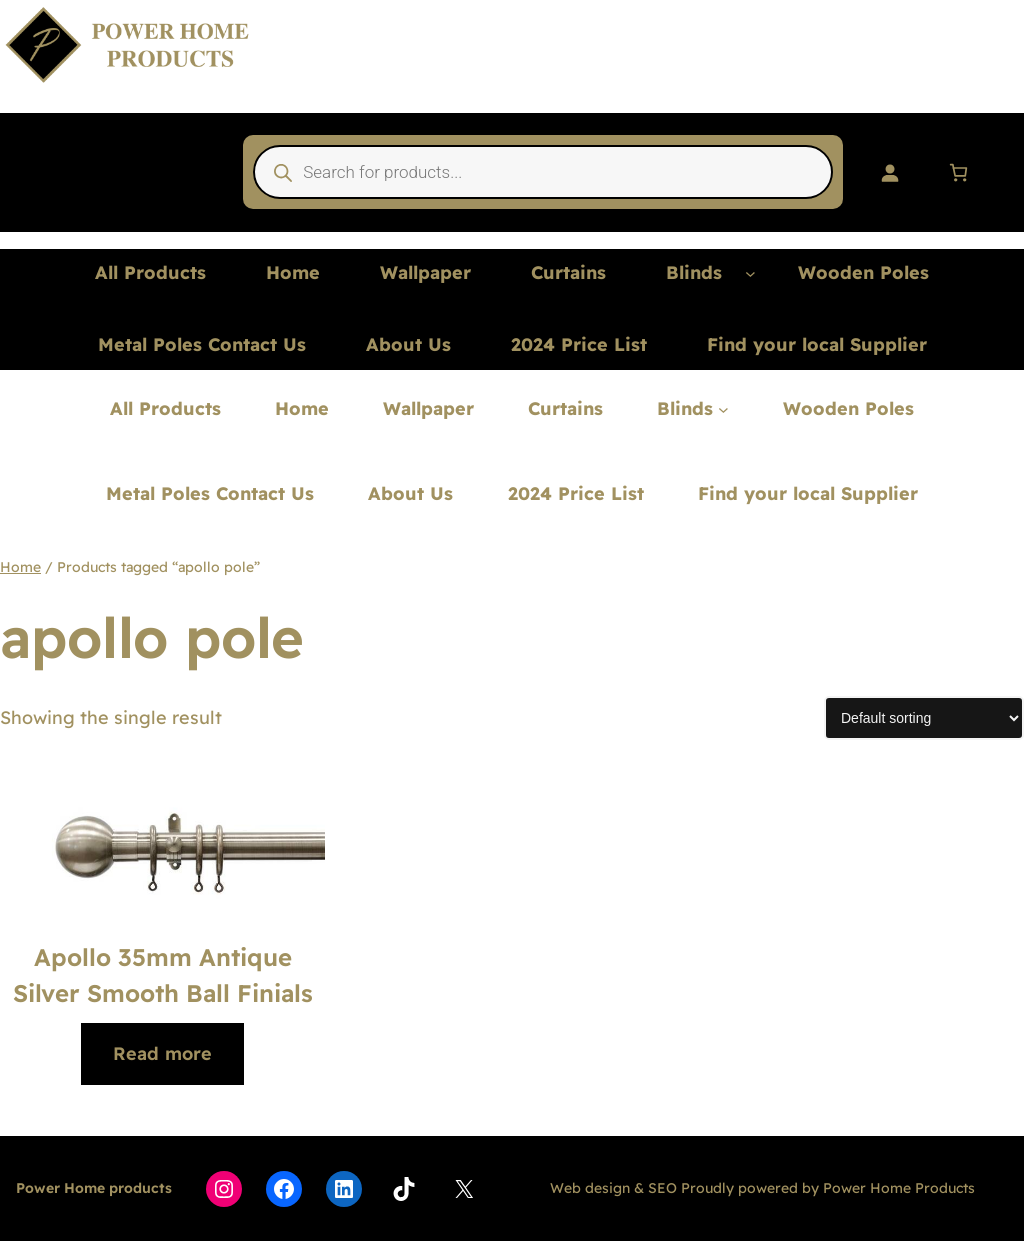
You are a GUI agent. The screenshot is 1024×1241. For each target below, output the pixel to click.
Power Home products (94, 1188)
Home (20, 567)
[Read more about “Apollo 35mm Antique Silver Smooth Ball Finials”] (162, 1054)
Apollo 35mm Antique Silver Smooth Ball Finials (163, 975)
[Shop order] (924, 718)
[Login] (889, 172)
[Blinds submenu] (750, 273)
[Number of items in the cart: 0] (958, 172)
